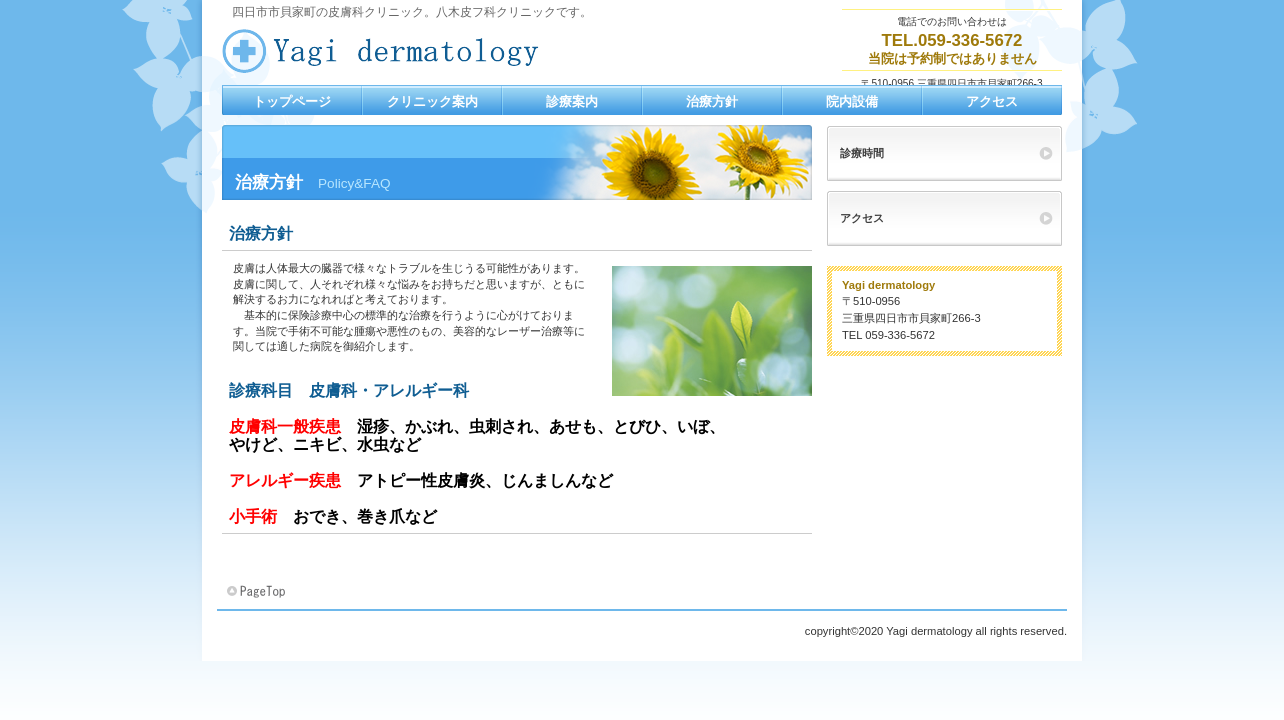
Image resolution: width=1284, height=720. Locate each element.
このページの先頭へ (258, 592)
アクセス (862, 218)
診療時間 (862, 153)
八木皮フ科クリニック (422, 51)
